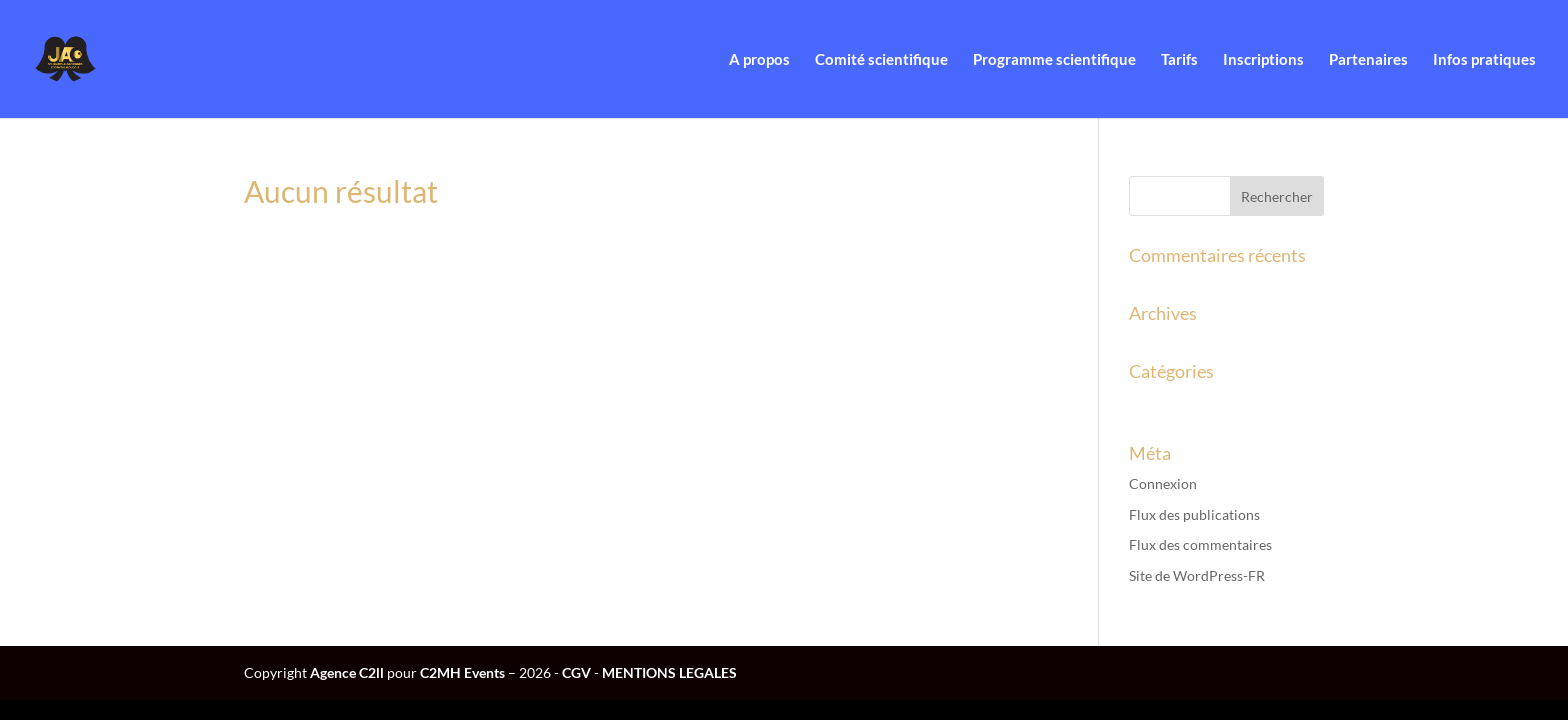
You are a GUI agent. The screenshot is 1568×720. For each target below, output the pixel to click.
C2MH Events (464, 672)
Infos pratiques (1484, 60)
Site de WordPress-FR (1197, 575)
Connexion (1163, 483)
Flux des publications (1194, 514)
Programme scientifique (1054, 60)
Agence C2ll (347, 672)
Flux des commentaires (1200, 544)
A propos (759, 60)
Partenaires (1368, 60)
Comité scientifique (881, 60)
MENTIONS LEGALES (669, 672)
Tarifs (1179, 60)
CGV (576, 672)
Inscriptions (1263, 60)
